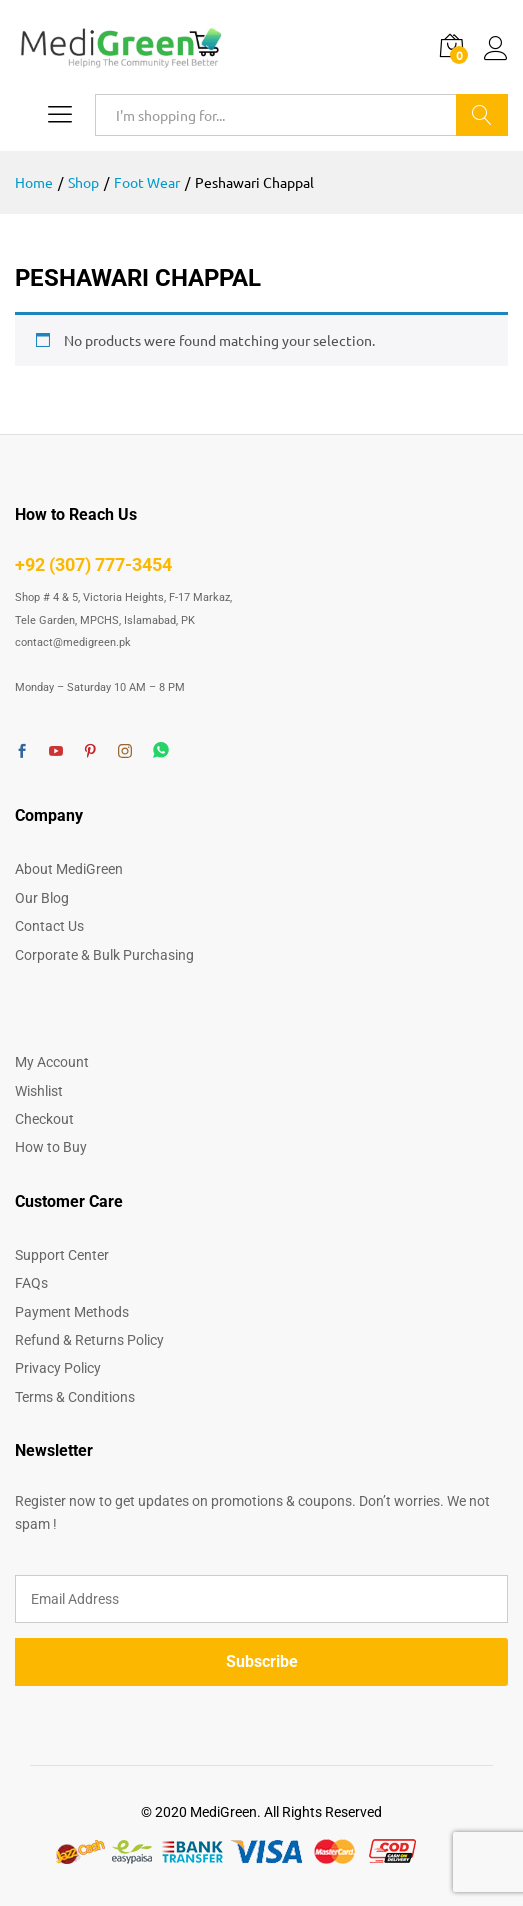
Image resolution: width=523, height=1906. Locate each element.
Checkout (44, 1119)
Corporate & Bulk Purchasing (104, 955)
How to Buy (51, 1147)
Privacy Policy (58, 1368)
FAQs (31, 1283)
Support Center (62, 1255)
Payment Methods (72, 1312)
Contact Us (49, 926)
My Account (52, 1062)
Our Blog (42, 898)
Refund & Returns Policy (89, 1340)
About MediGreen (69, 869)
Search (482, 115)
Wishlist (39, 1091)
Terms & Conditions (75, 1397)
